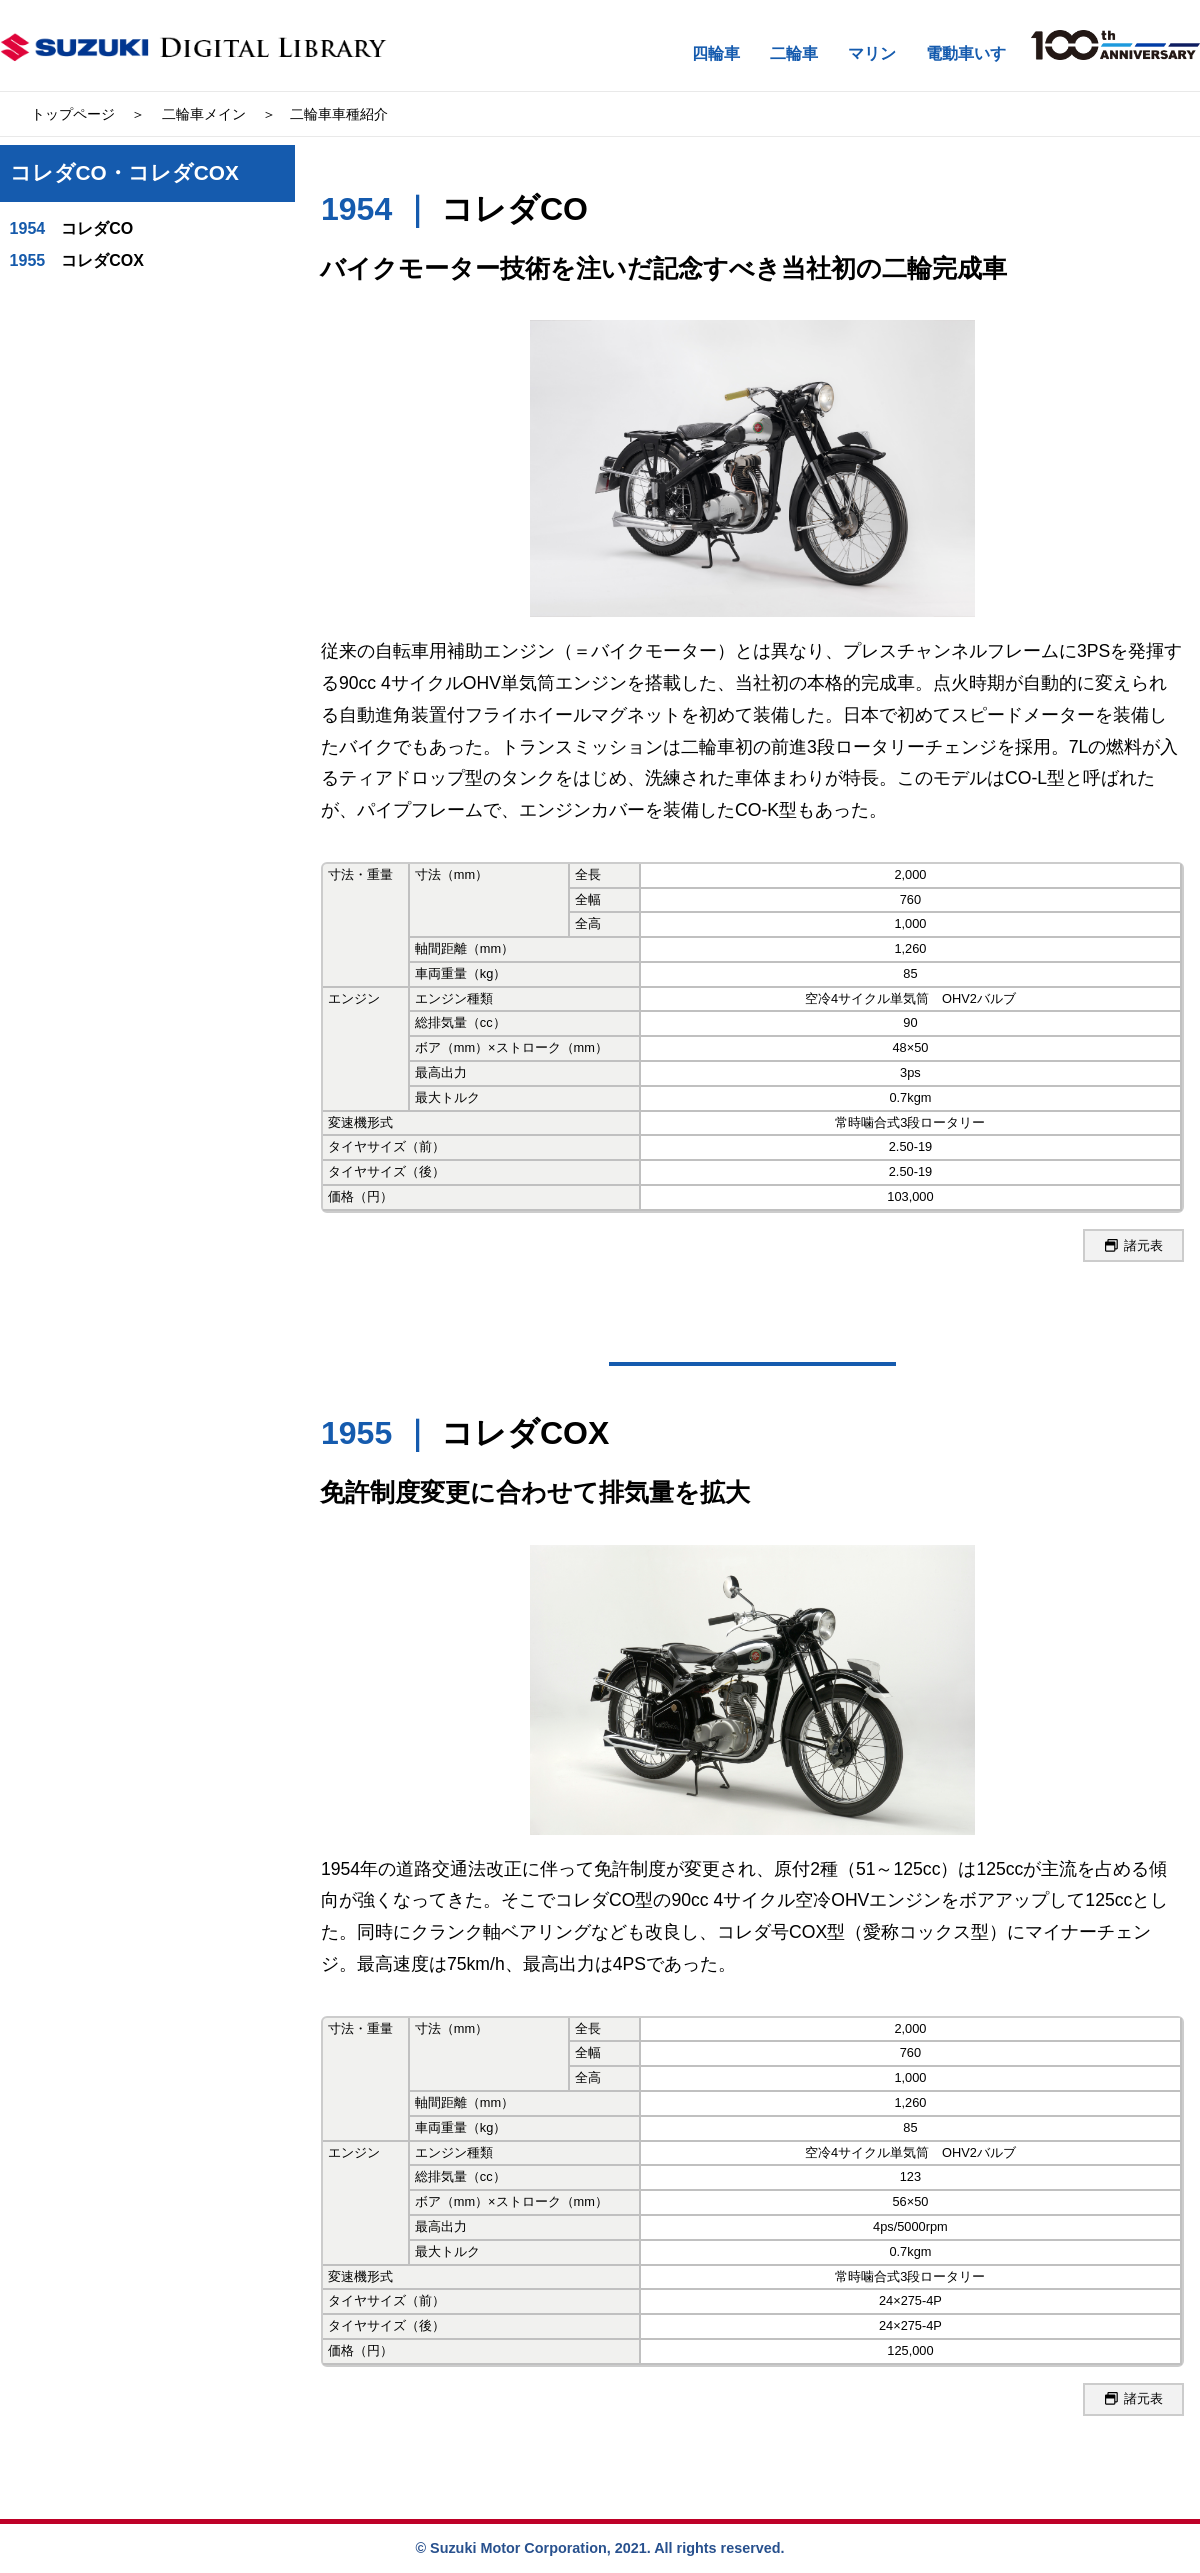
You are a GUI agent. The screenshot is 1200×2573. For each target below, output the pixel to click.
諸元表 (1134, 1245)
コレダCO (72, 228)
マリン (872, 53)
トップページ (73, 114)
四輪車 (716, 53)
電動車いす (966, 53)
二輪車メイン (204, 114)
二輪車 (794, 53)
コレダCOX (77, 260)
